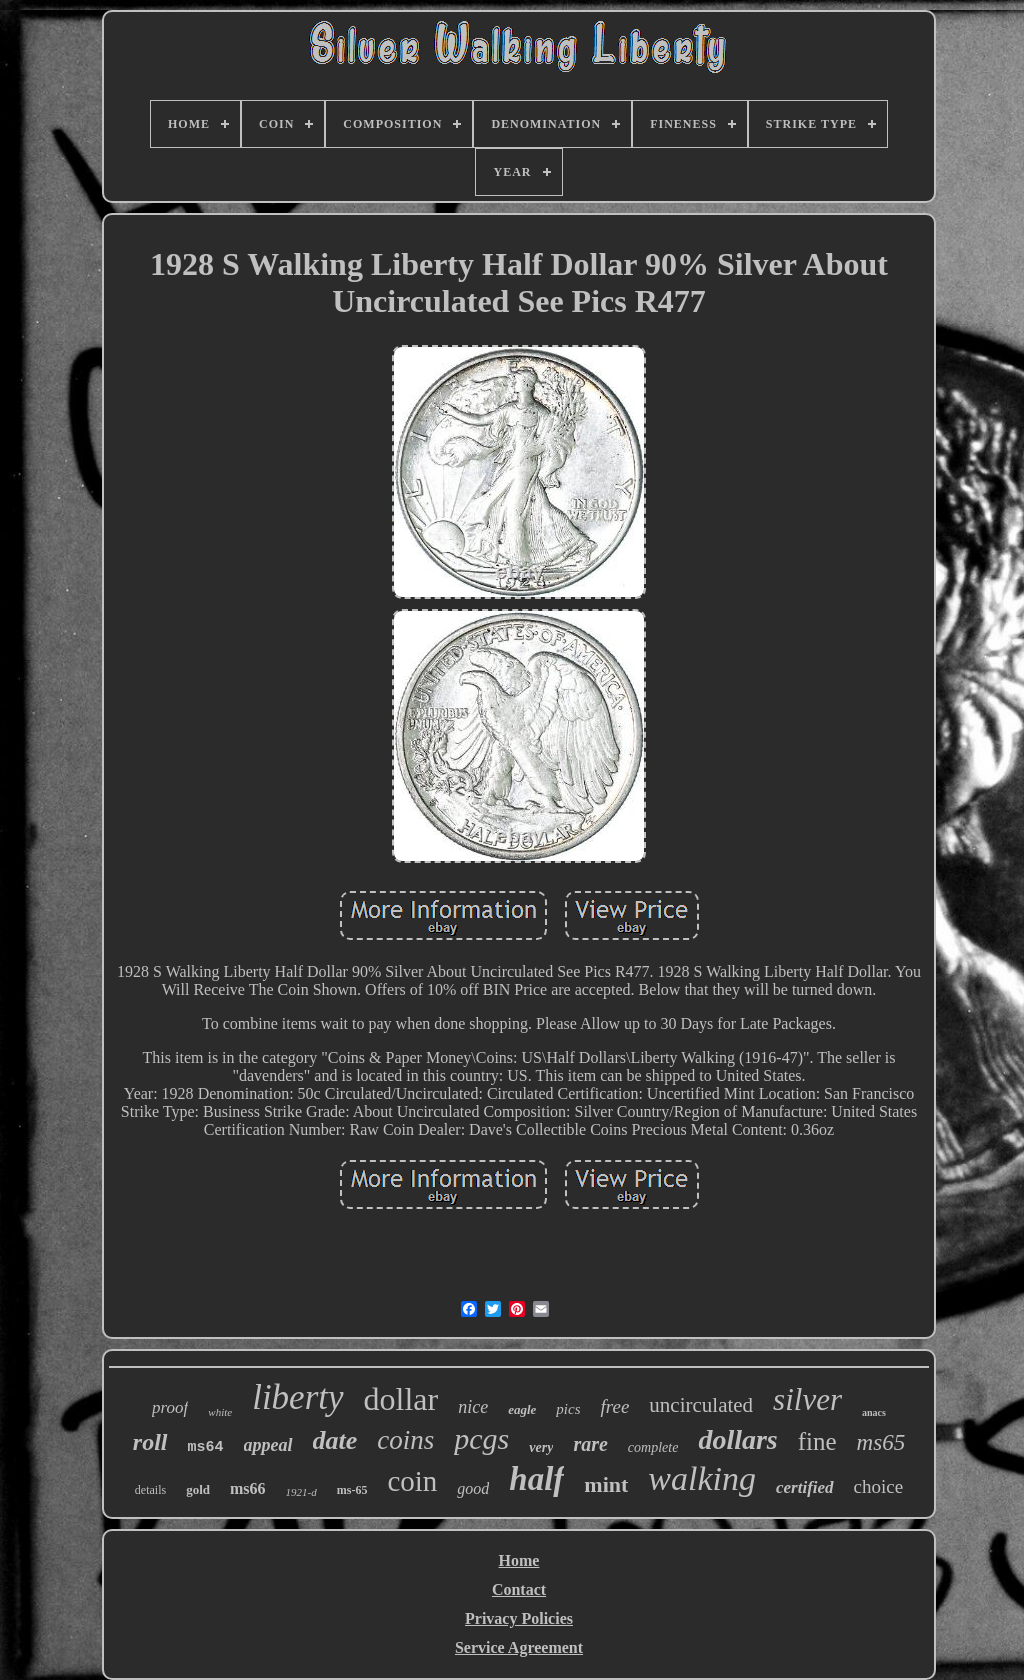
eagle (522, 1409)
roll (150, 1442)
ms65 (881, 1442)
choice (879, 1486)
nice (473, 1407)
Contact (519, 1589)
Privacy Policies (519, 1618)
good (473, 1488)
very (541, 1447)
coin (412, 1481)
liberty (297, 1397)
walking (702, 1478)
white (220, 1412)
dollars (737, 1439)
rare (590, 1444)
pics (568, 1409)
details (150, 1490)
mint (606, 1484)
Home (519, 1560)
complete (653, 1447)
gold (198, 1489)
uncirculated (701, 1405)
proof (170, 1407)
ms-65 (352, 1490)
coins (405, 1440)
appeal (268, 1445)
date (335, 1440)
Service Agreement (519, 1647)
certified (805, 1487)
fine (817, 1441)
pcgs (481, 1438)
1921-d (301, 1492)
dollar (401, 1399)
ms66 (248, 1488)
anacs (874, 1412)
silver (807, 1399)
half (536, 1479)
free (614, 1406)
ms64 (206, 1447)
